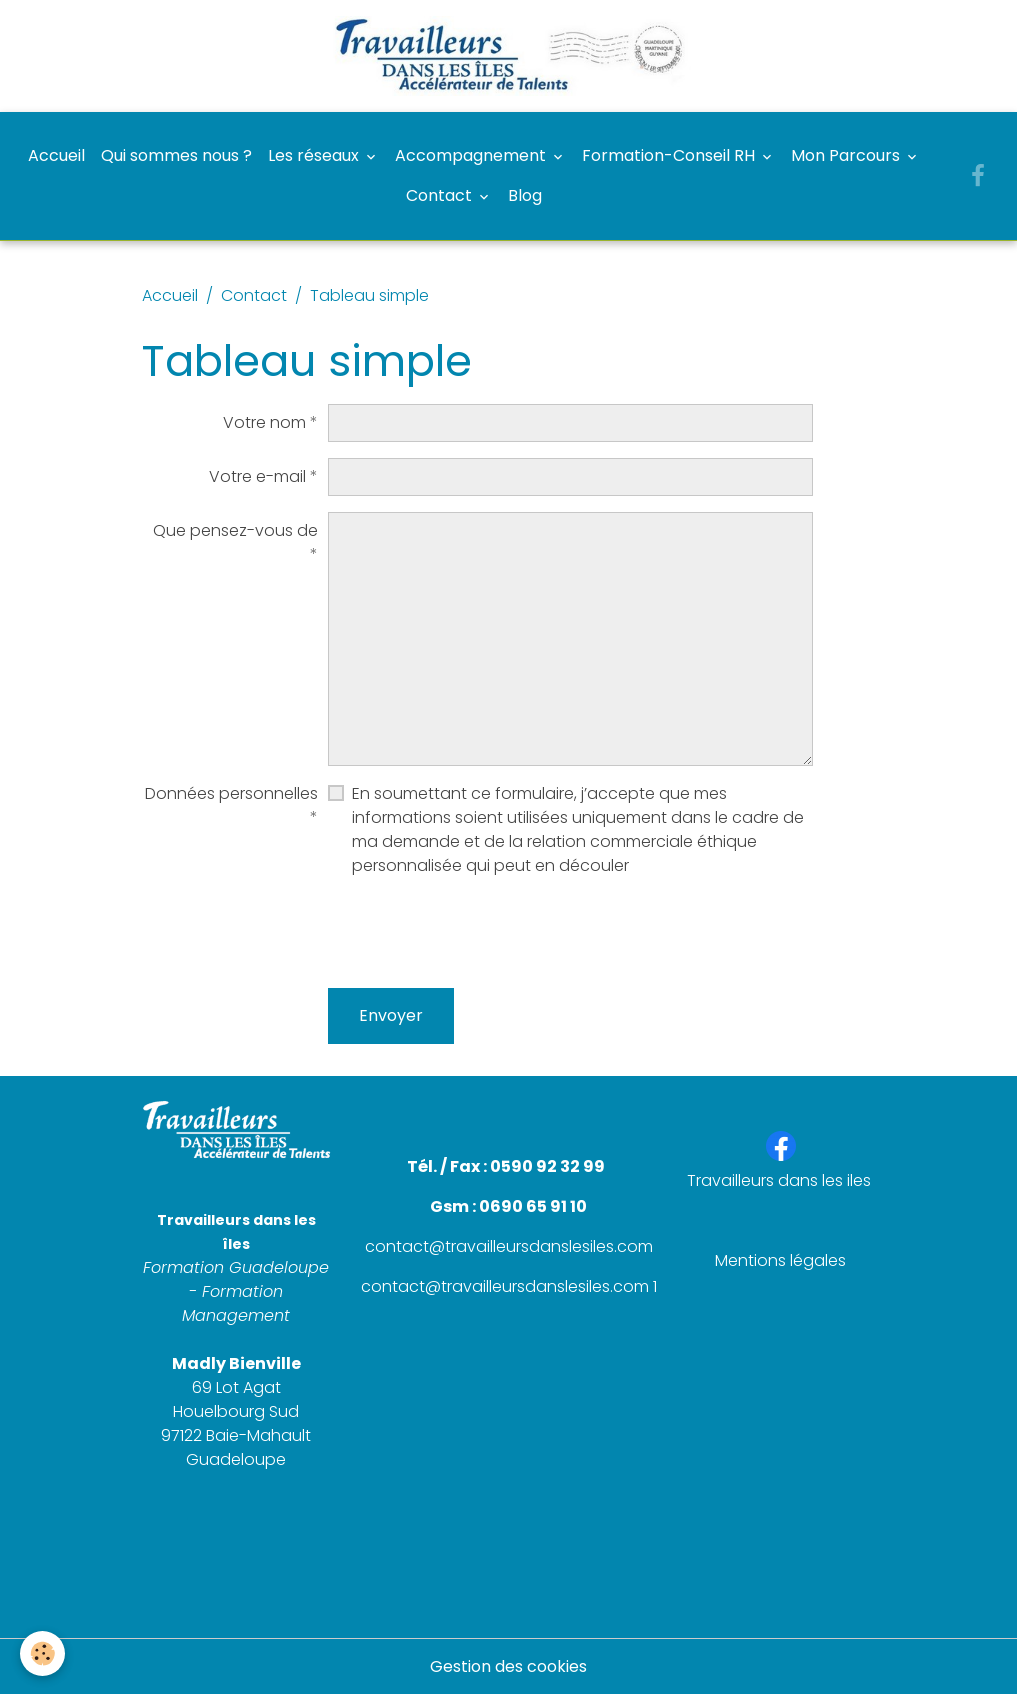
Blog (525, 195)
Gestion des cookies (508, 1666)
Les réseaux (315, 155)
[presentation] (480, 933)
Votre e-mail (257, 476)
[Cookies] (42, 1653)
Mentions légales (780, 1260)
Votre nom (264, 422)
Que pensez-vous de (235, 530)
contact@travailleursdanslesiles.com (509, 1246)
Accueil (56, 155)
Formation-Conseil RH (670, 155)
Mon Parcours (847, 155)
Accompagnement (472, 155)
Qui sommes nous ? (176, 155)
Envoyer (391, 1015)
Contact (441, 195)
